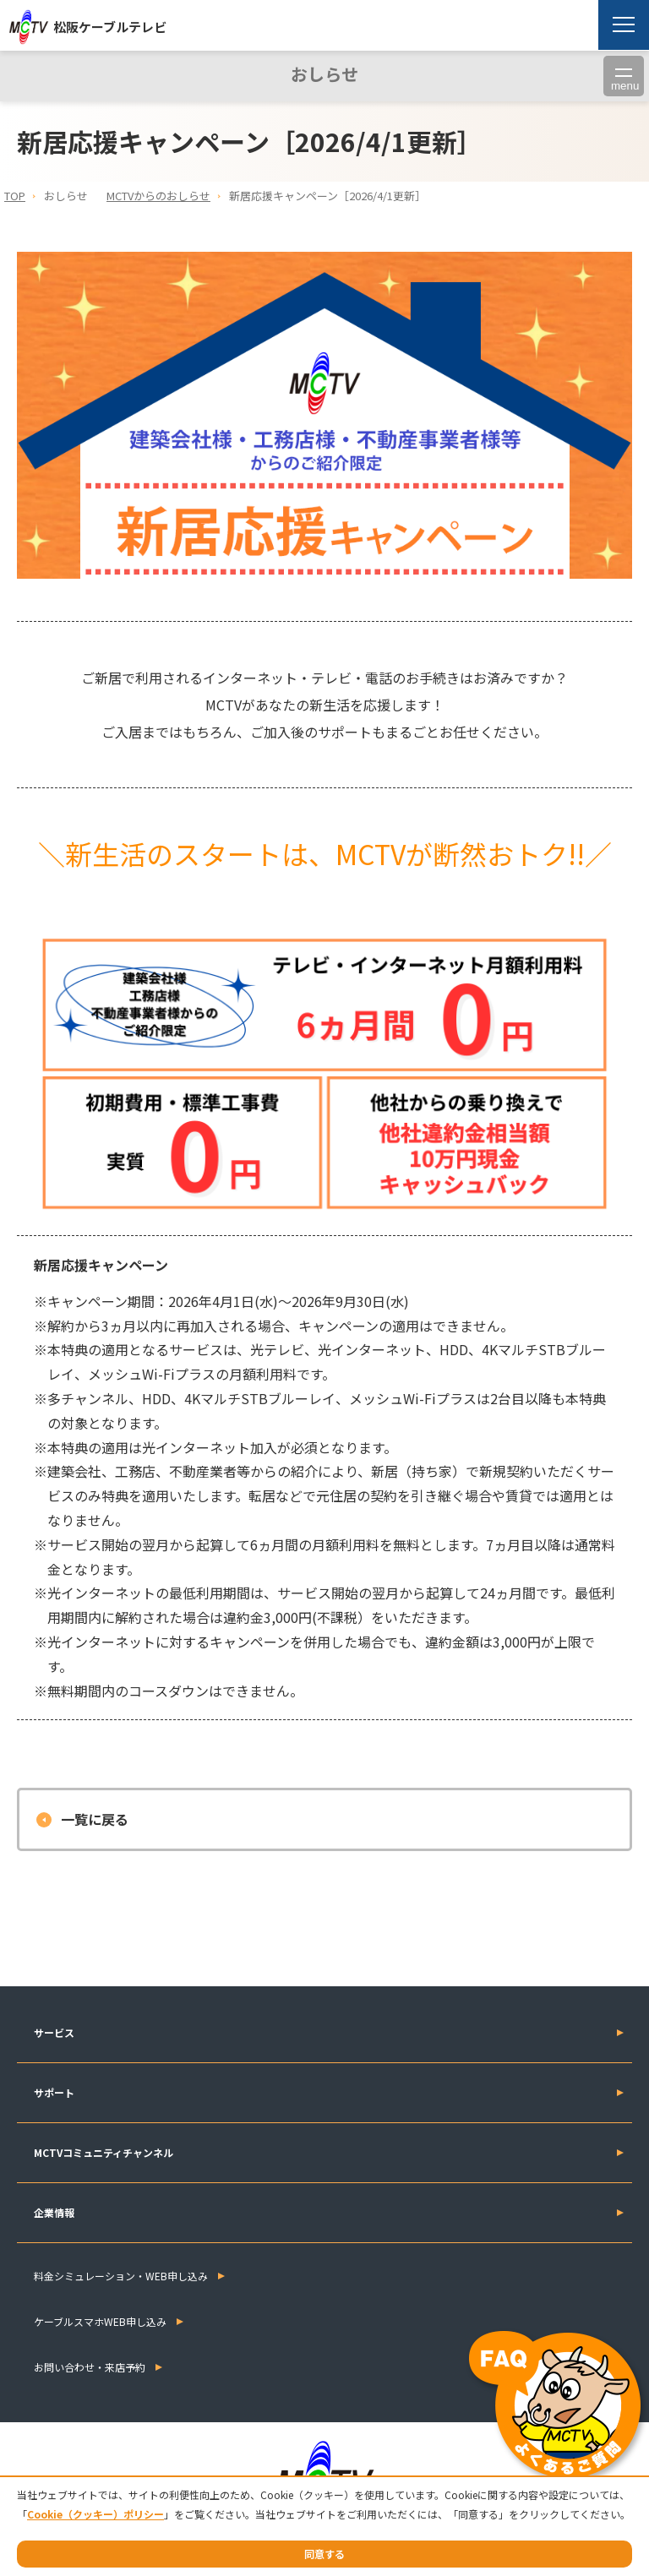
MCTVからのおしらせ (158, 196)
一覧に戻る (94, 1819)
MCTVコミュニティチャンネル (103, 2152)
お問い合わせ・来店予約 (89, 2367)
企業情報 (54, 2212)
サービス (54, 2032)
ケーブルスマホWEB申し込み (100, 2321)
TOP (14, 196)
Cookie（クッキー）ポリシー (95, 2514)
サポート (54, 2092)
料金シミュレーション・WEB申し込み (121, 2275)
